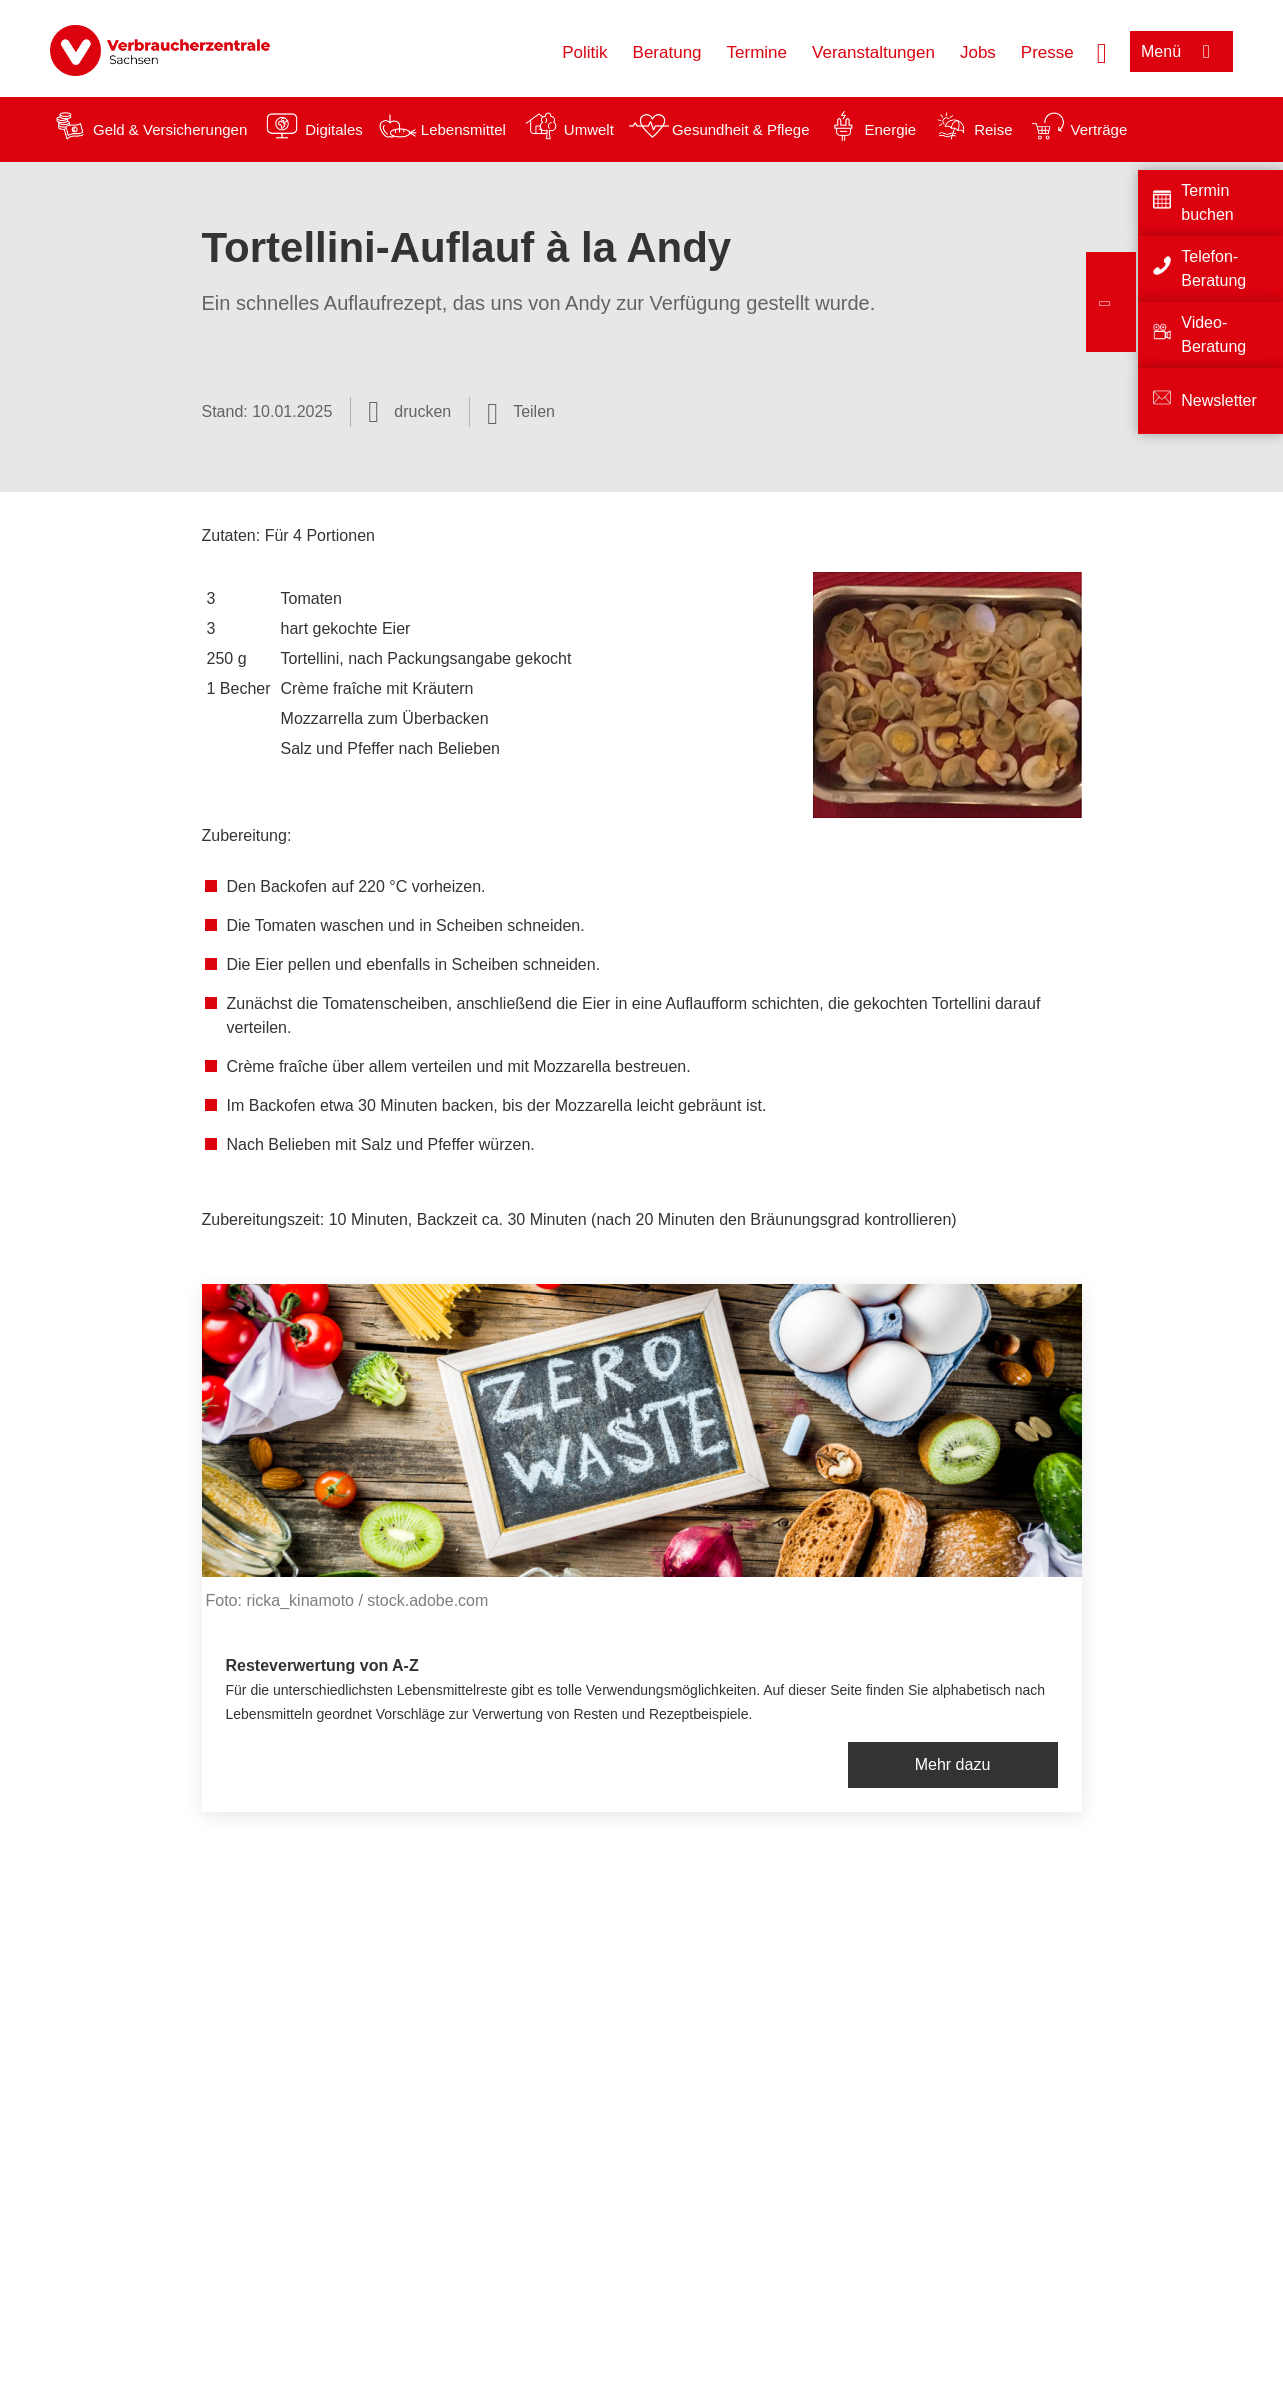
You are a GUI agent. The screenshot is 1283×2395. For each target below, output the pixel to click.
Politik (584, 52)
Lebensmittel (463, 129)
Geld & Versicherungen (170, 129)
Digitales (334, 129)
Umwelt (589, 129)
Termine (757, 52)
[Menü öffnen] (1181, 51)
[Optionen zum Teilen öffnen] (521, 412)
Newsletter (1219, 400)
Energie (890, 129)
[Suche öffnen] (1102, 51)
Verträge (1099, 129)
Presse (1047, 52)
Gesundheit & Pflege (741, 129)
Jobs (978, 52)
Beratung (667, 52)
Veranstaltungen (873, 52)
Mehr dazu (953, 1764)
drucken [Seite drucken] (422, 411)
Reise (993, 129)
